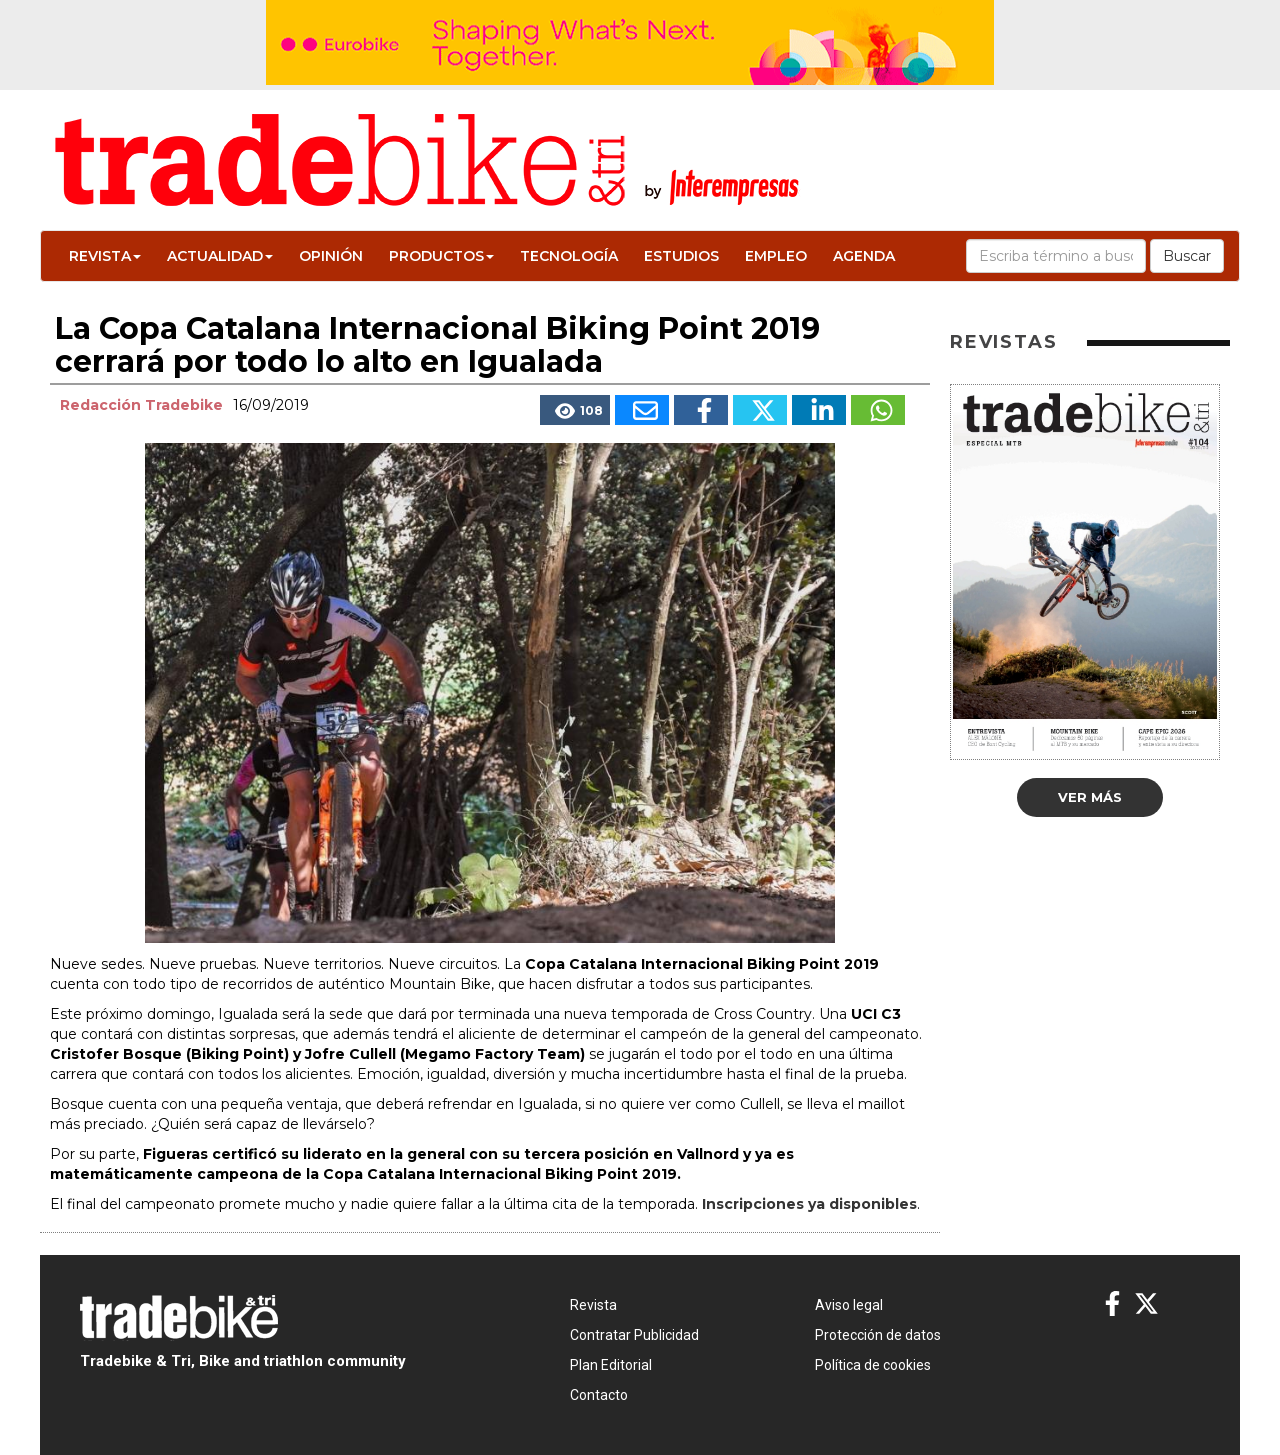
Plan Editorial (611, 1365)
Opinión (331, 256)
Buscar (1187, 256)
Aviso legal (849, 1305)
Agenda (864, 256)
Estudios (681, 256)
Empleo (776, 256)
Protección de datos (878, 1335)
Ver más (1090, 797)
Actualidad (220, 256)
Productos (441, 256)
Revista (105, 256)
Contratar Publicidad (634, 1335)
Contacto (599, 1395)
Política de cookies (873, 1365)
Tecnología (569, 256)
